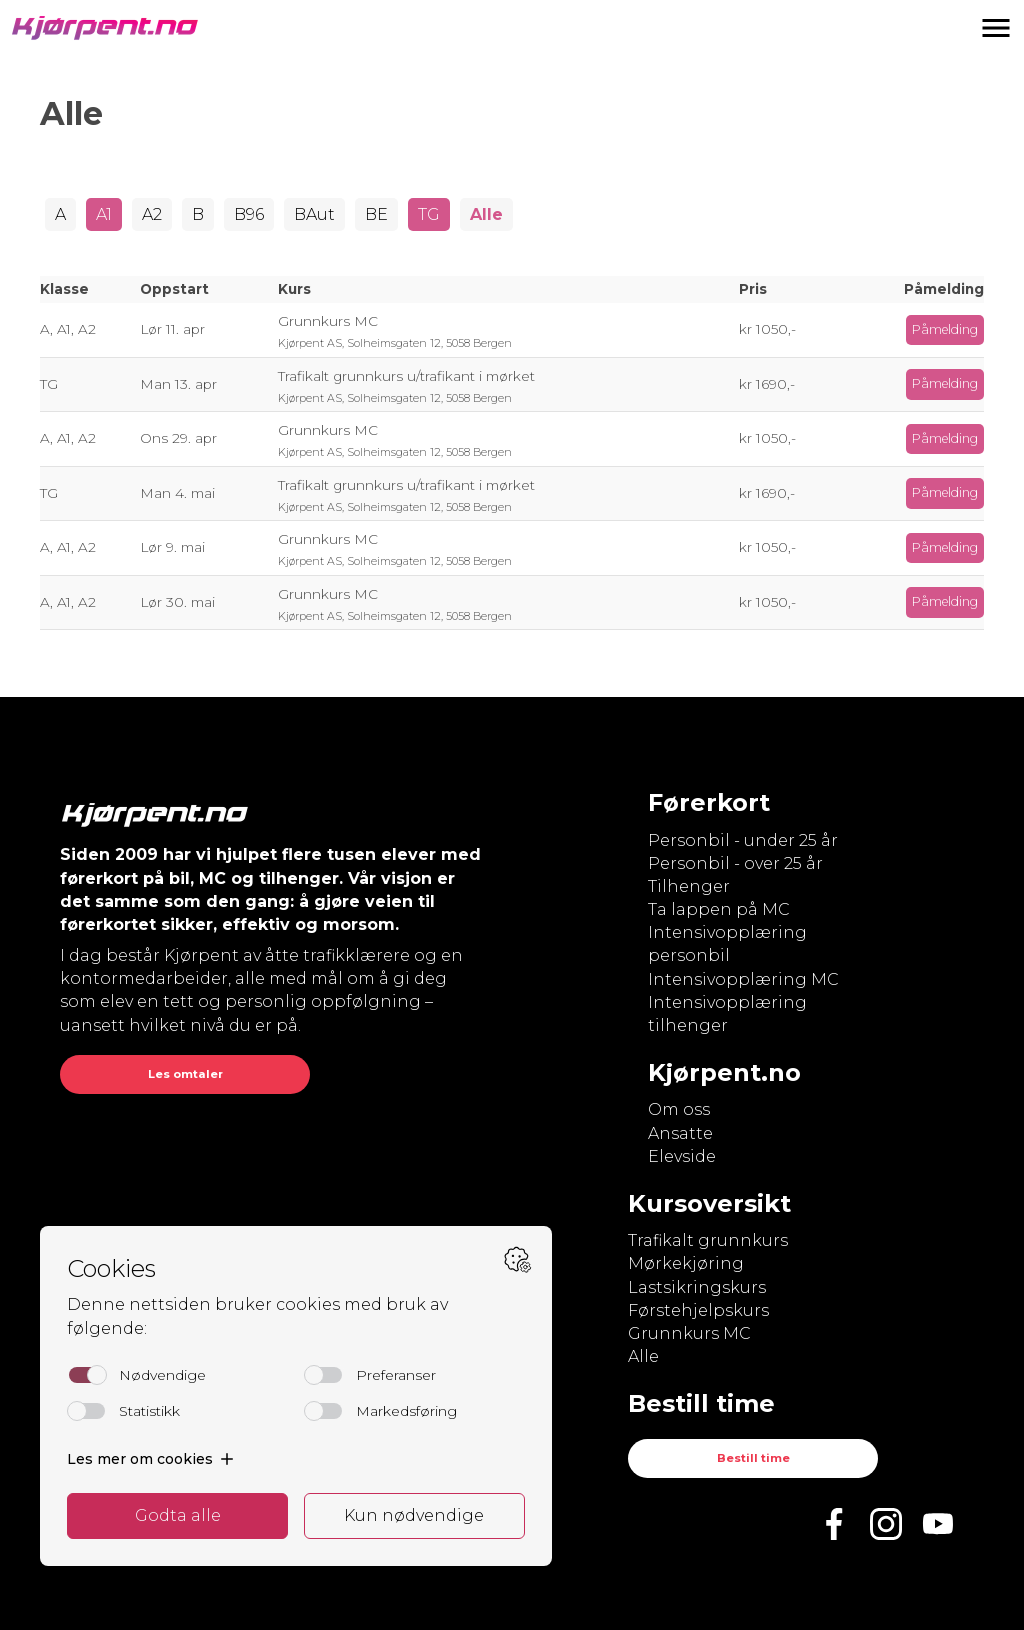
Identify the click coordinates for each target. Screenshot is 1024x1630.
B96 (249, 214)
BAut (314, 214)
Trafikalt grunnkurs (708, 1240)
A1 (104, 214)
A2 (152, 214)
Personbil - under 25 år (743, 840)
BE (376, 214)
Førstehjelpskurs (698, 1310)
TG (429, 214)
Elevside (682, 1156)
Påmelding (945, 329)
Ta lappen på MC (719, 909)
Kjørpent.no (724, 1072)
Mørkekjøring (686, 1263)
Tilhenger (689, 886)
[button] (996, 28)
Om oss (679, 1109)
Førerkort (709, 802)
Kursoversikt (709, 1203)
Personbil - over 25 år (735, 863)
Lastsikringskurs (697, 1287)
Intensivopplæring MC (743, 979)
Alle (486, 214)
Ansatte (680, 1133)
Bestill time (753, 1458)
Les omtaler (185, 1074)
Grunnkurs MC (689, 1333)
